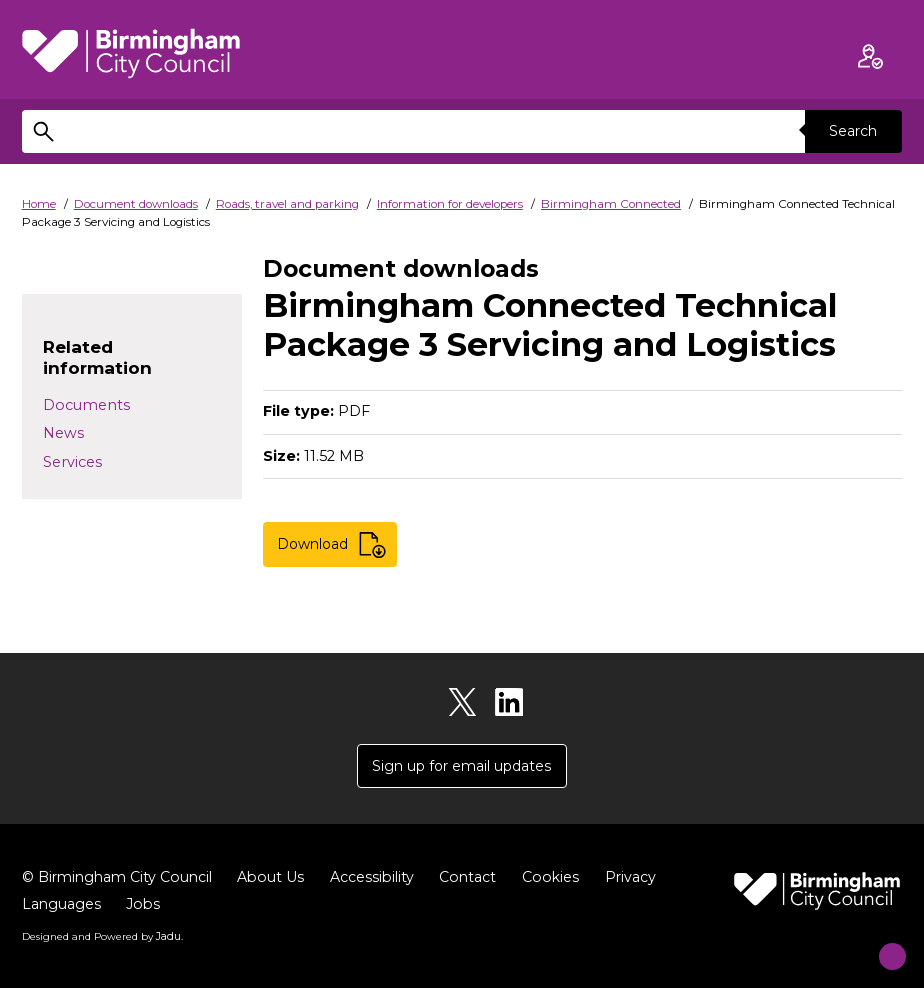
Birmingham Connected (611, 204)
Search (852, 131)
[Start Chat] (878, 942)
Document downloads (136, 204)
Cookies (562, 879)
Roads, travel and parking (287, 204)
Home (39, 204)
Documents (86, 405)
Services (72, 462)
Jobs (144, 906)
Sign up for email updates (462, 767)
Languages (62, 906)
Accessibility (381, 879)
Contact (478, 879)
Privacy (643, 879)
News (63, 433)
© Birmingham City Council (120, 879)
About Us (278, 879)
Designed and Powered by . (102, 937)
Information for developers (450, 204)
